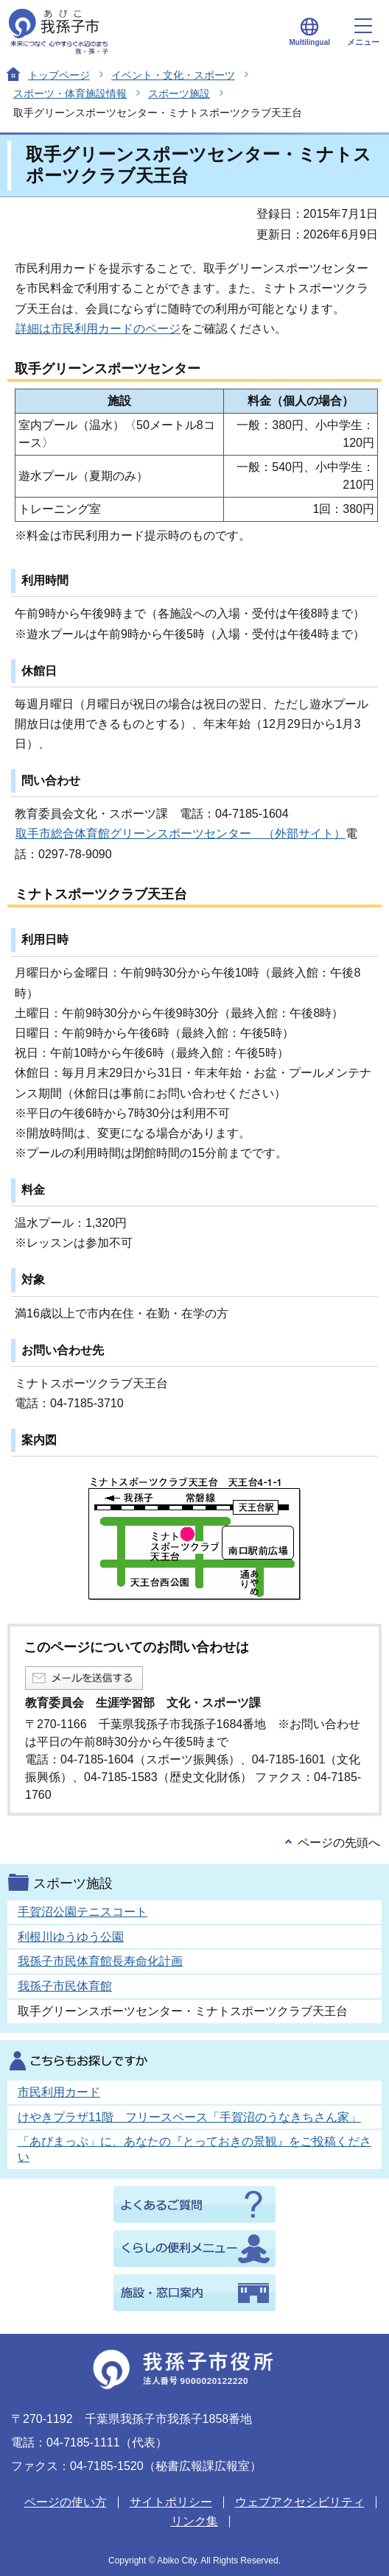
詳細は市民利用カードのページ (98, 328)
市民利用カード (59, 2092)
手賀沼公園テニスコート (82, 1912)
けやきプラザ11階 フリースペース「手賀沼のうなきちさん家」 (189, 2117)
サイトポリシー (171, 2502)
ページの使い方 (65, 2502)
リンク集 (194, 2521)
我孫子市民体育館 (65, 1986)
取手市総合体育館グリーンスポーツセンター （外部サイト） (180, 833)
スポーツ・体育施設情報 (70, 93)
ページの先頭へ (339, 1842)
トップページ (59, 75)
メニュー (363, 32)
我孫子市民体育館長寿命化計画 (100, 1961)
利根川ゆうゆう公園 (71, 1937)
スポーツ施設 (179, 93)
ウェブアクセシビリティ (300, 2502)
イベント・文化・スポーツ (173, 75)
